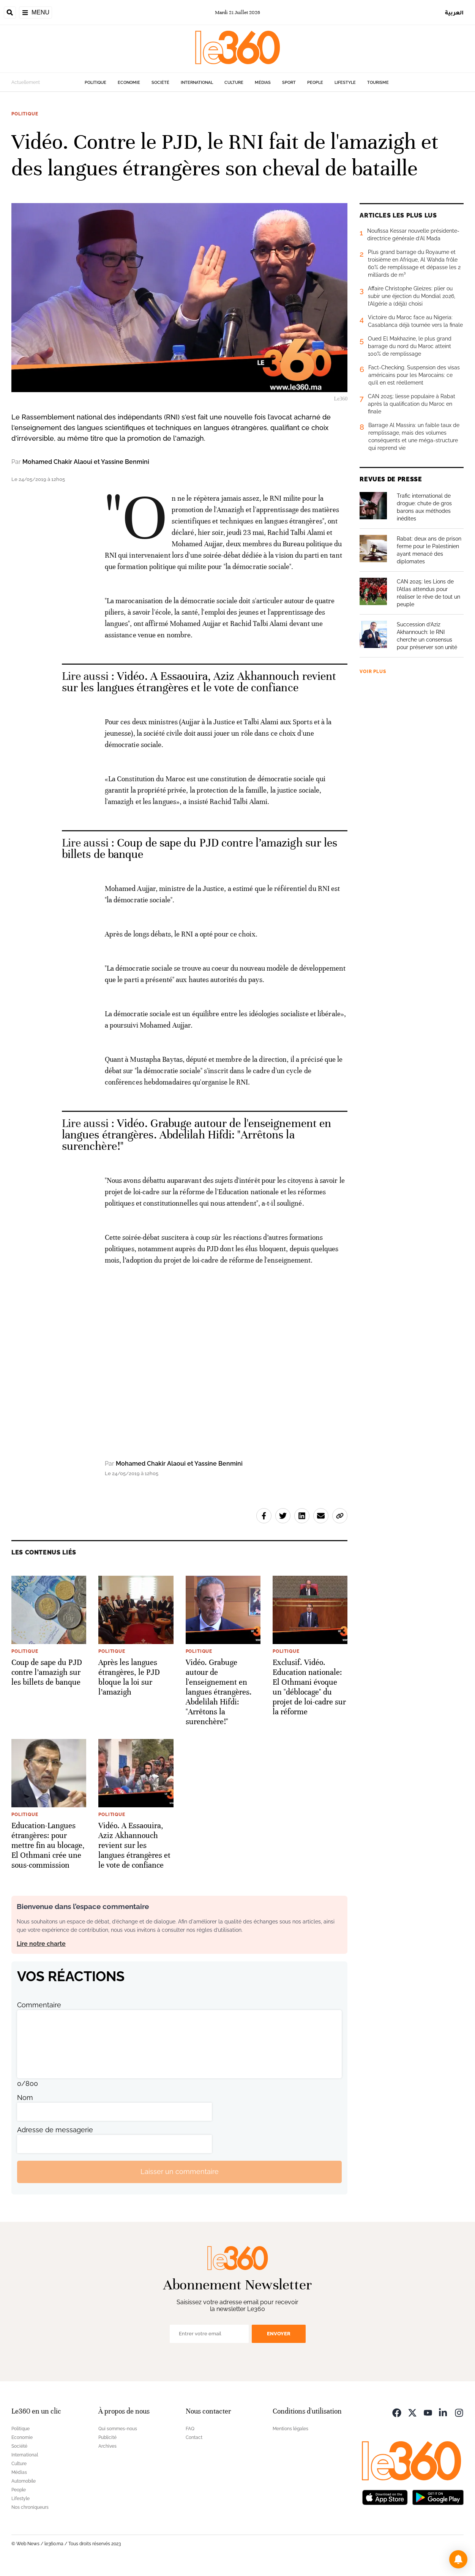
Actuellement (25, 82)
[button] (458, 2559)
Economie (129, 82)
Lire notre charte (41, 1943)
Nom (25, 2097)
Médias (263, 82)
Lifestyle (345, 82)
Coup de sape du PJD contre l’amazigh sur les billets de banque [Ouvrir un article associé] (200, 848)
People (315, 82)
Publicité (107, 2437)
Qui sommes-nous (117, 2428)
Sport (289, 82)
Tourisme (378, 82)
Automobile (23, 2481)
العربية (454, 12)
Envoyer (278, 2333)
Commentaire (39, 2005)
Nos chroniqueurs (30, 2507)
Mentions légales (290, 2428)
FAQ (190, 2428)
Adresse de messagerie (55, 2130)
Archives (107, 2446)
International (197, 82)
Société (160, 82)
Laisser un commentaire (179, 2172)
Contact (194, 2437)
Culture (233, 82)
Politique (95, 82)
